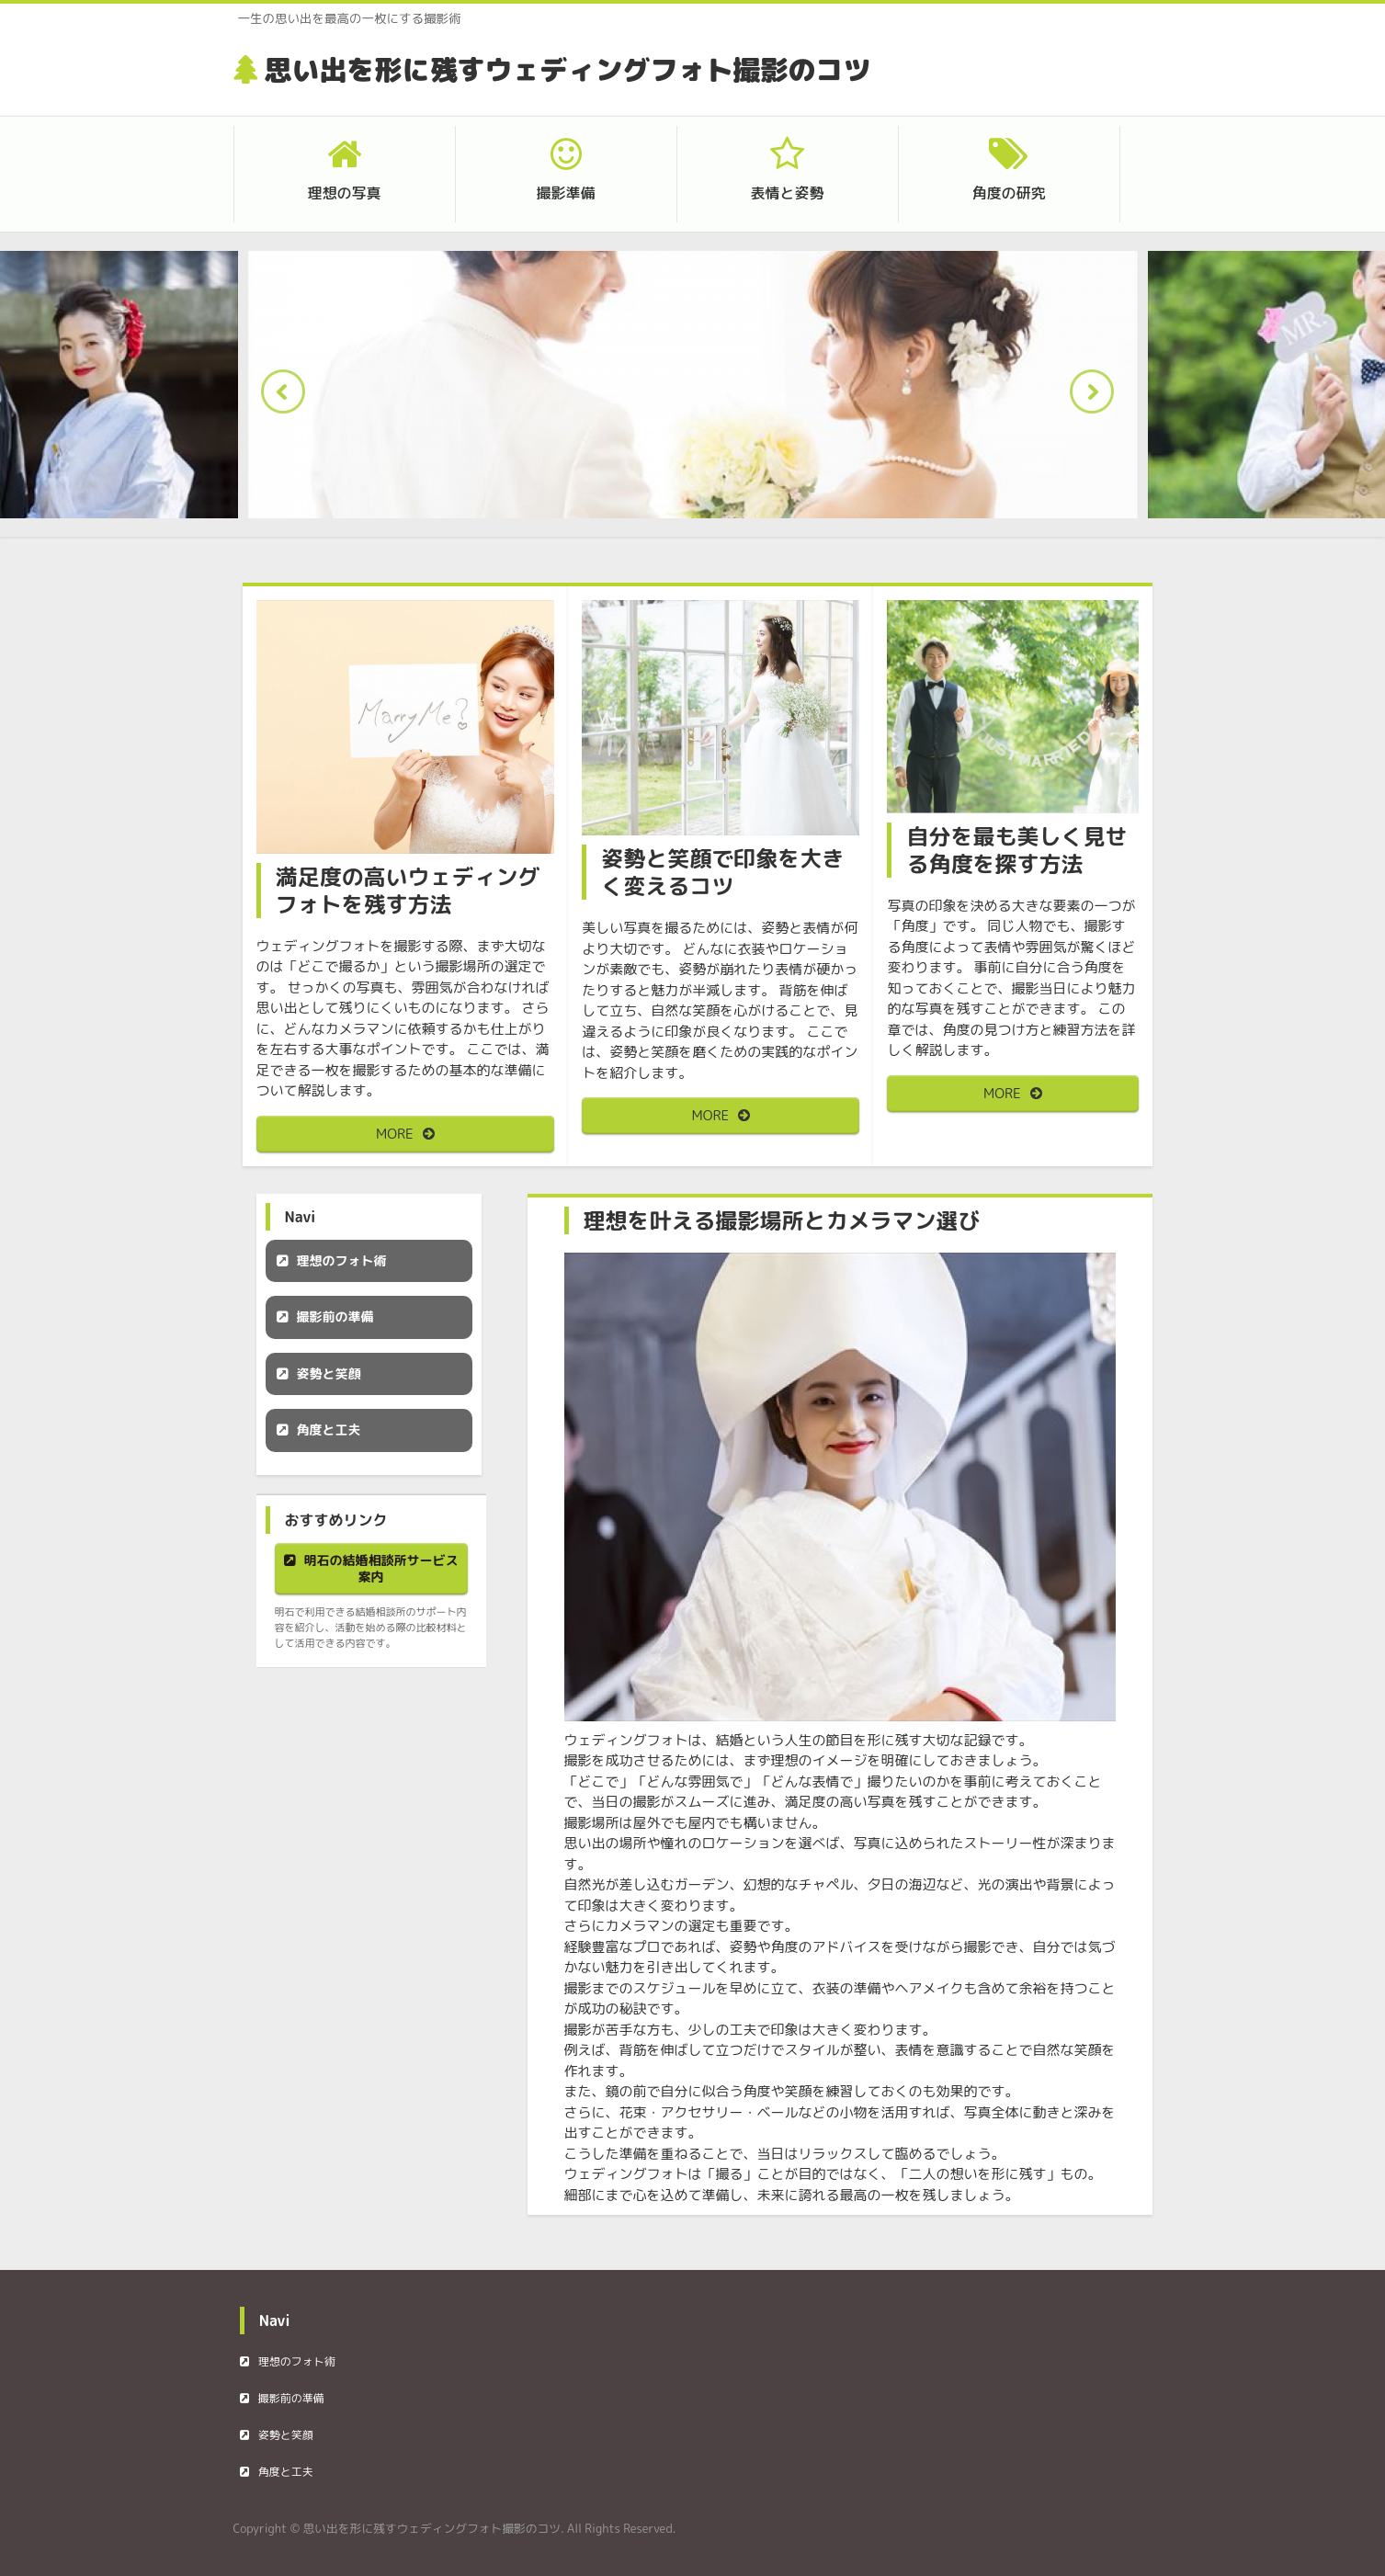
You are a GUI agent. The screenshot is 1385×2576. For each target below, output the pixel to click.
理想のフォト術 (342, 1260)
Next (1097, 397)
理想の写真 (343, 193)
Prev (288, 397)
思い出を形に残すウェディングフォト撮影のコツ (568, 70)
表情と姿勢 (786, 193)
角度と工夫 (329, 1429)
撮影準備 (565, 193)
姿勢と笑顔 (329, 1373)
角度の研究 (1008, 193)
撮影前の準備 (335, 1316)
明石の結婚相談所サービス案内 (381, 1568)
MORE (395, 1133)
